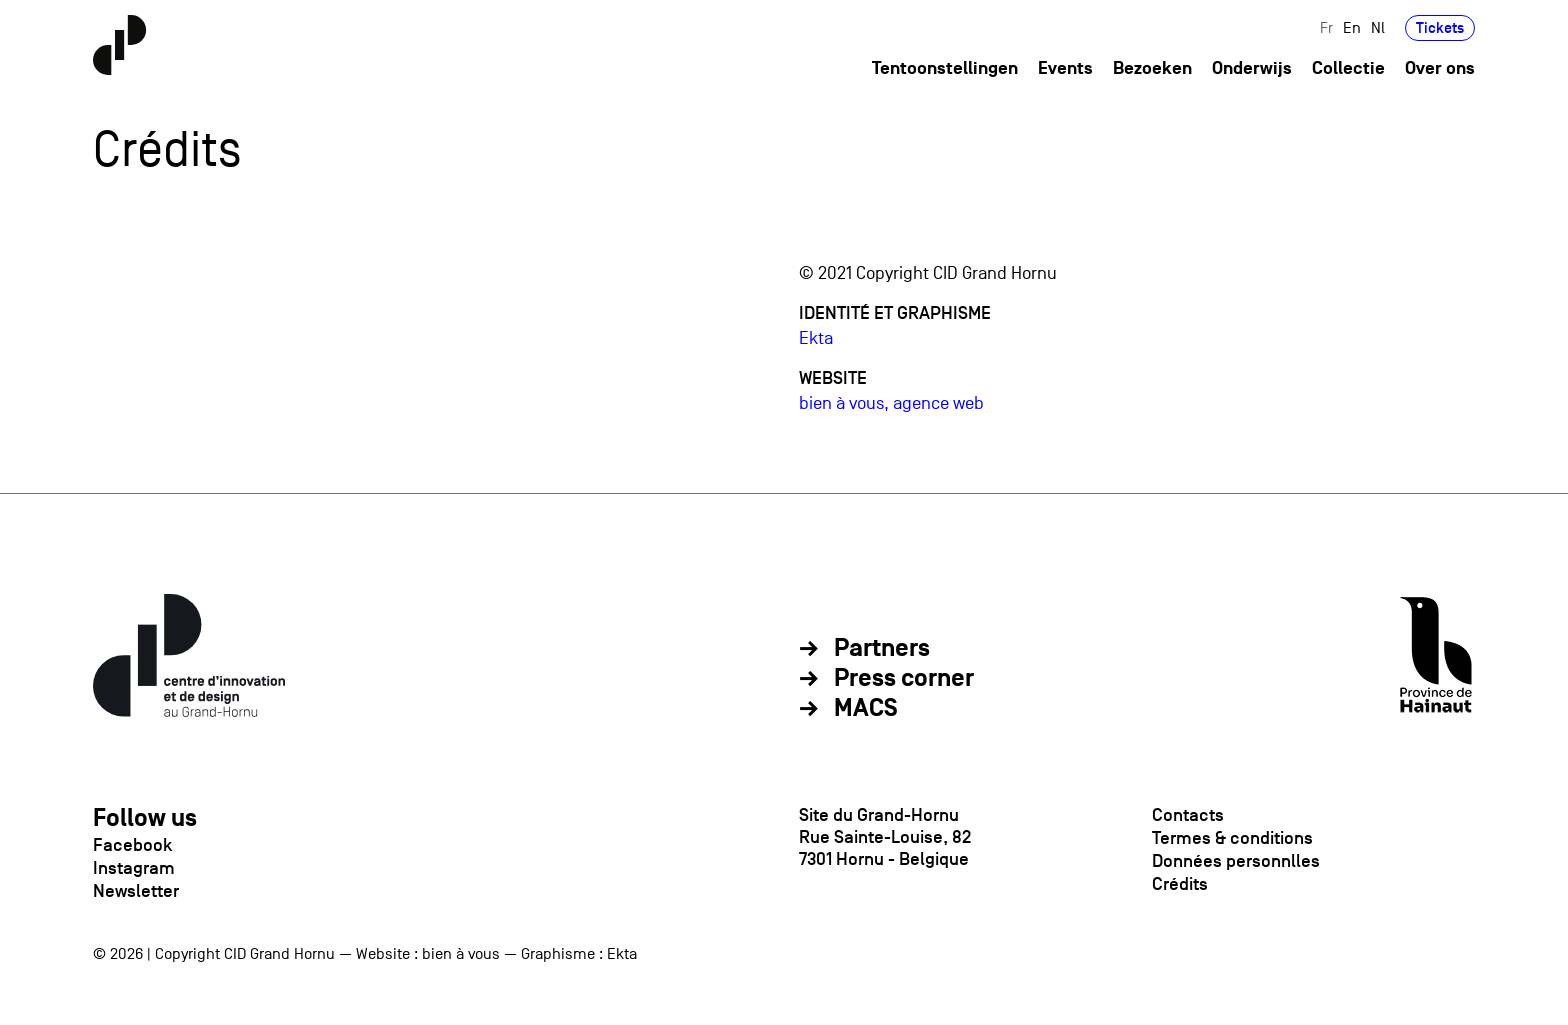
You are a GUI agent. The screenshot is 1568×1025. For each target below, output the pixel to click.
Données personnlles (1236, 861)
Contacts (1188, 815)
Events (1065, 68)
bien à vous (461, 954)
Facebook (132, 845)
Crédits (1180, 884)
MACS (866, 709)
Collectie (1348, 68)
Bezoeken (1152, 68)
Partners (882, 649)
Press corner (904, 679)
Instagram (134, 868)
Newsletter (136, 891)
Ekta (816, 338)
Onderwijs (1252, 68)
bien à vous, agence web (891, 403)
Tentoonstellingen (945, 68)
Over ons (1440, 68)
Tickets (1440, 27)
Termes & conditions (1232, 838)
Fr (1326, 27)
